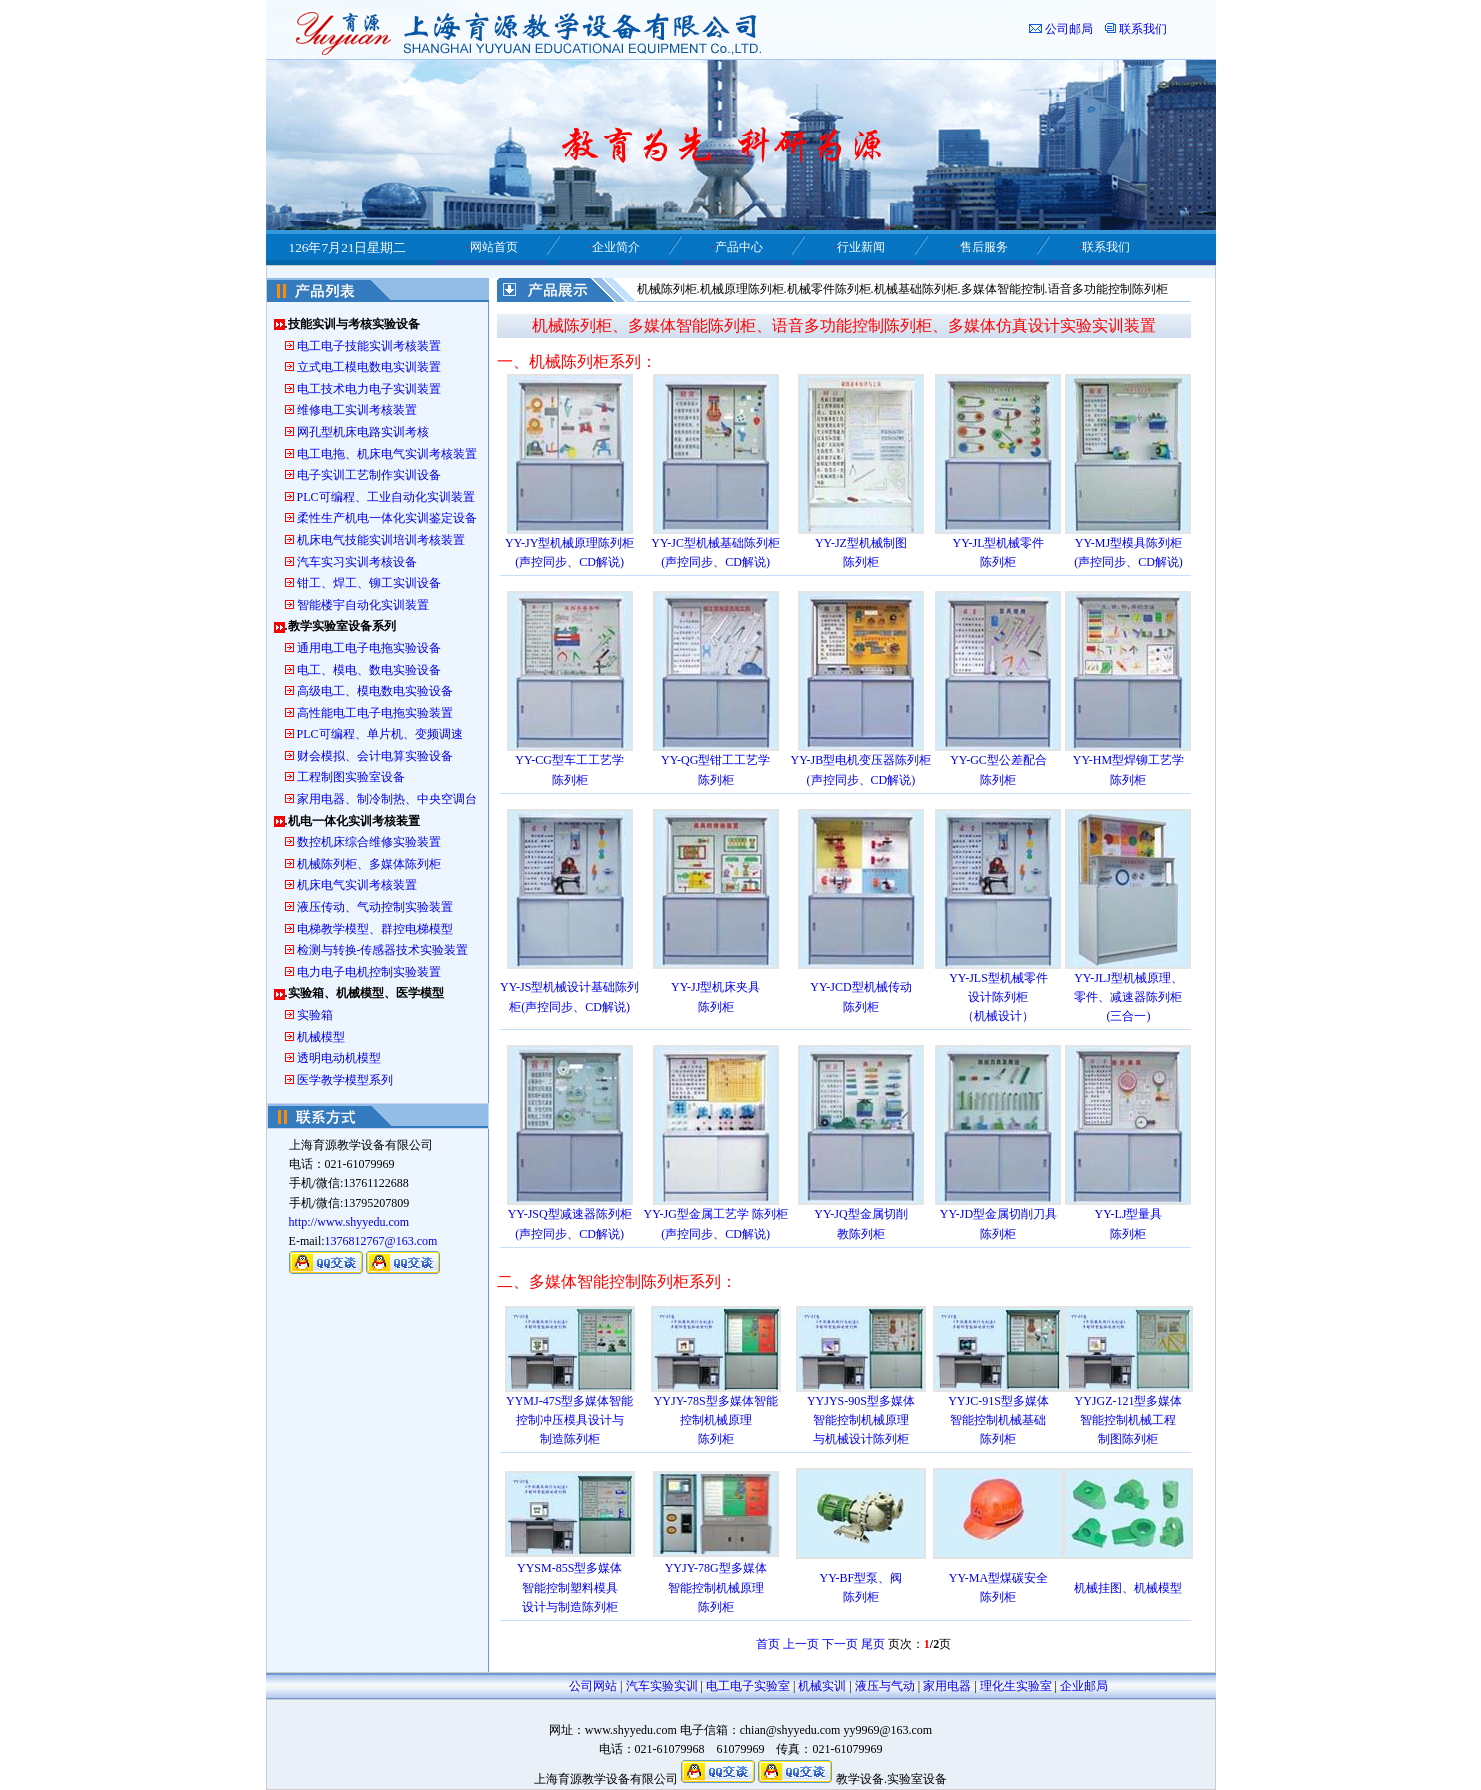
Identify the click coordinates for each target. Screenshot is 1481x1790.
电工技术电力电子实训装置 (369, 389)
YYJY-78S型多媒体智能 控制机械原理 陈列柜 (716, 1420)
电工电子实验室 (748, 1686)
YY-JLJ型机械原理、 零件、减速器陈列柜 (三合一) (1128, 997)
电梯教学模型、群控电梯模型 (375, 929)
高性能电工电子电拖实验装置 (375, 713)
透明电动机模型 (339, 1058)
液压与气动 (885, 1686)
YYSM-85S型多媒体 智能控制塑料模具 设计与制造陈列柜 (569, 1587)
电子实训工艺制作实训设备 (369, 475)
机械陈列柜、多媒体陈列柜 (369, 864)
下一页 (840, 1644)
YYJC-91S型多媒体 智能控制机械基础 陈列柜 (998, 1420)
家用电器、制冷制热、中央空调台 (387, 799)
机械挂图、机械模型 (1128, 1588)
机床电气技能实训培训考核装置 (381, 540)
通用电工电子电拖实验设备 (369, 648)
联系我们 (1143, 29)
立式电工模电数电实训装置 (369, 367)
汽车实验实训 (662, 1686)
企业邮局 (1084, 1686)
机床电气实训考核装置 (357, 885)
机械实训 (822, 1686)
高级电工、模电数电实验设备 (375, 691)
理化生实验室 (1016, 1686)
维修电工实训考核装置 (357, 410)
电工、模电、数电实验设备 (369, 670)
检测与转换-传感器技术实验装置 (383, 950)
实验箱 (315, 1015)
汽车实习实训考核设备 (357, 562)
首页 (768, 1644)
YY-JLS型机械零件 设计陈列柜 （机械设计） (998, 997)
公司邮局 (1069, 29)
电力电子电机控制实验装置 (369, 972)
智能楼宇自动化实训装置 (363, 605)
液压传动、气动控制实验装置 (375, 907)
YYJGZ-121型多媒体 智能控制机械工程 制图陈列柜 (1128, 1420)
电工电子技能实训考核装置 (369, 346)
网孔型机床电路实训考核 (363, 432)
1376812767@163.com (381, 1241)
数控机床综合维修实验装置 (369, 842)
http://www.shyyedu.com (349, 1222)
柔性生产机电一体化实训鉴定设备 (387, 518)
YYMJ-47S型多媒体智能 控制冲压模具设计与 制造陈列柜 (569, 1420)
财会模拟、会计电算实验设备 (375, 756)
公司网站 (593, 1686)
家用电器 (947, 1686)
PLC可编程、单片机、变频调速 (380, 734)
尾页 (873, 1644)
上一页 (801, 1644)
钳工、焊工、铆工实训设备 (369, 583)
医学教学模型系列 (345, 1080)
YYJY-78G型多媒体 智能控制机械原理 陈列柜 (716, 1587)
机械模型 (321, 1037)
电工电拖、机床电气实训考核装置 (387, 454)
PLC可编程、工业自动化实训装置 (386, 497)
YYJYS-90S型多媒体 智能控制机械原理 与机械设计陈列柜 (861, 1420)
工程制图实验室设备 (351, 777)
